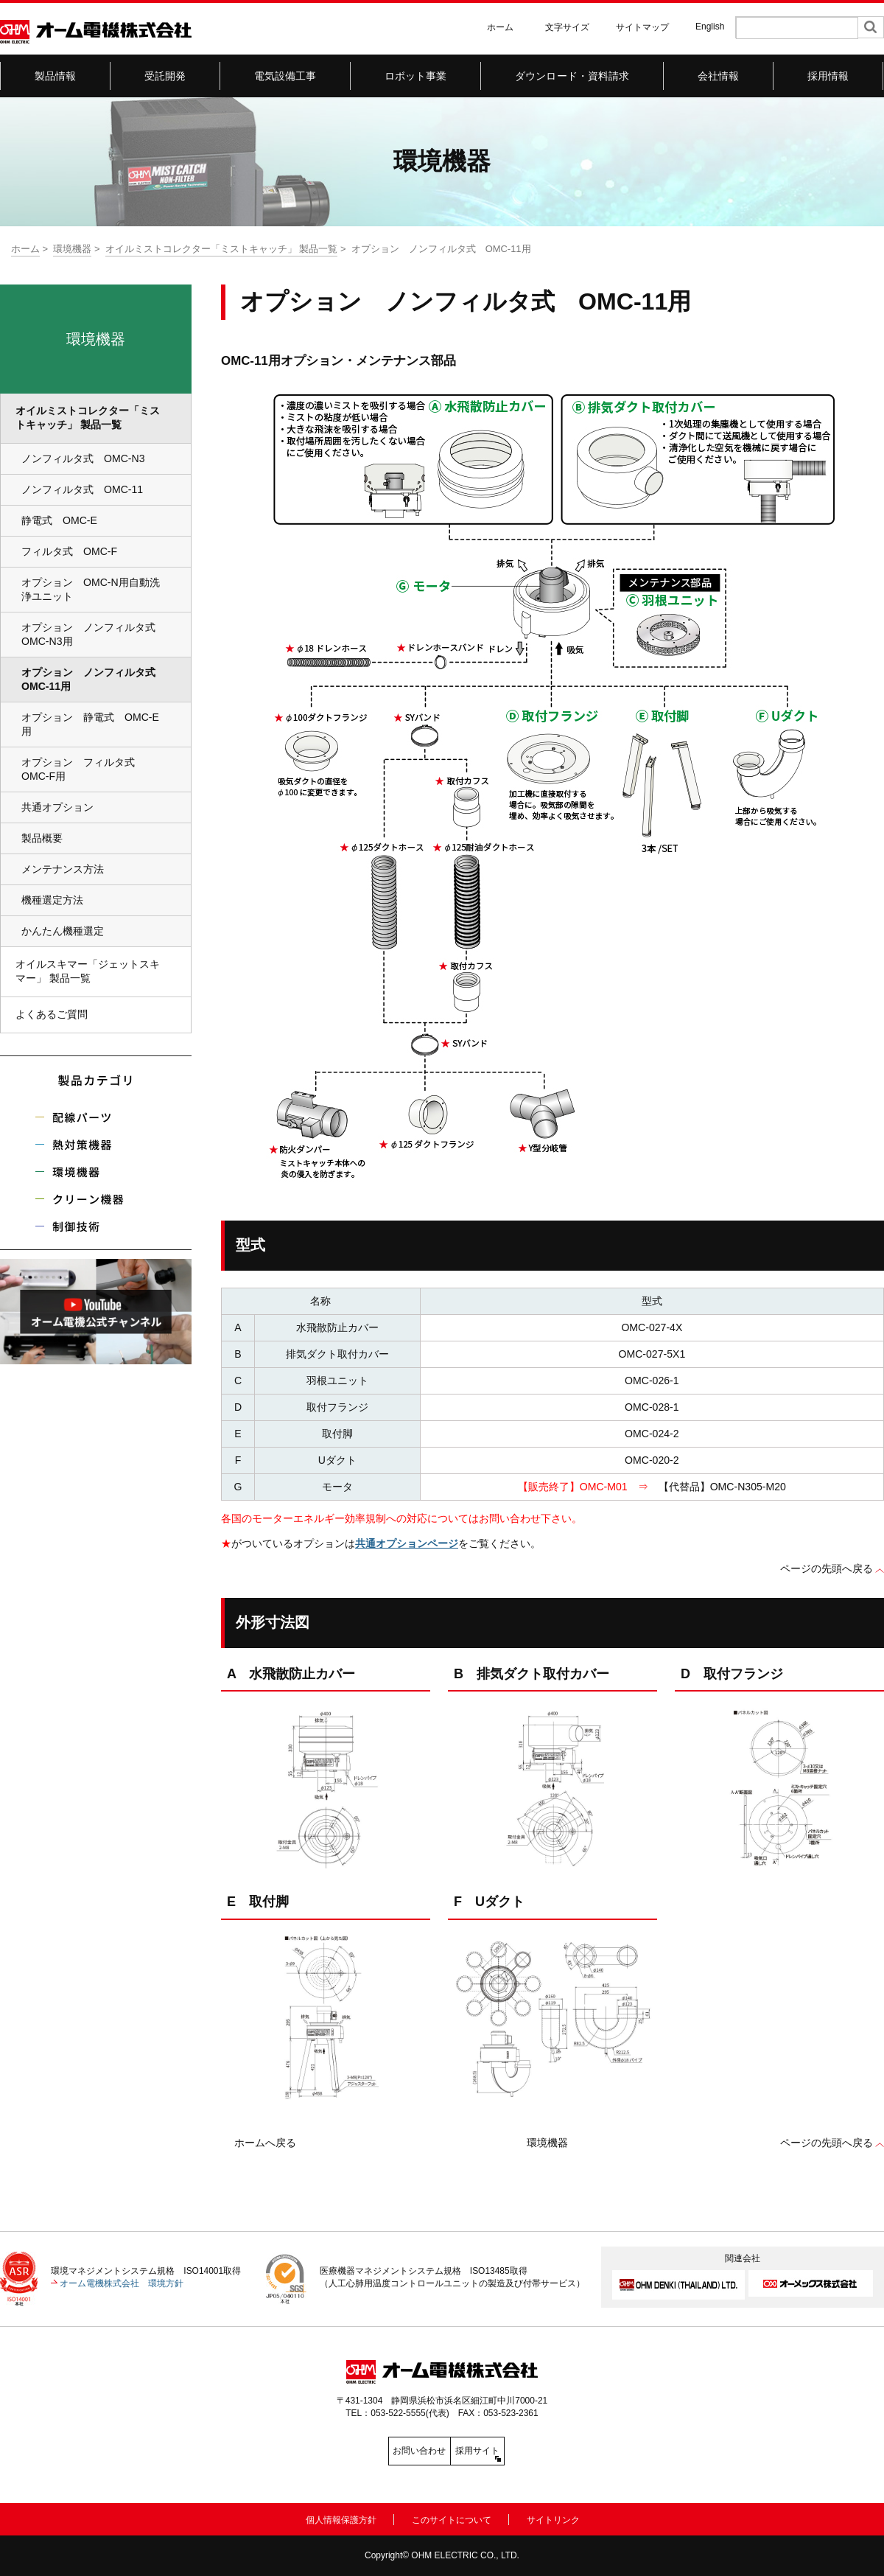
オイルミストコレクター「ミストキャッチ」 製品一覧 (221, 248)
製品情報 (56, 76)
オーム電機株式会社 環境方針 (121, 2283)
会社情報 (719, 76)
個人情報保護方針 (341, 2518)
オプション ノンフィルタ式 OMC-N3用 (93, 634)
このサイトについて (451, 2518)
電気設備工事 (285, 76)
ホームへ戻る (265, 2143)
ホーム (500, 27)
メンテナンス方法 (62, 869)
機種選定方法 (52, 900)
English (709, 26)
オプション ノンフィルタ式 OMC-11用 (93, 679)
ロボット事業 (416, 76)
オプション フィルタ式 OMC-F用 (83, 769)
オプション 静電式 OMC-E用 (90, 724)
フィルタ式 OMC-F (69, 551)
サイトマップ (642, 27)
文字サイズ (567, 27)
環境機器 (72, 248)
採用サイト (508, 2451)
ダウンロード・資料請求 (572, 76)
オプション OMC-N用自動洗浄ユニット (90, 589)
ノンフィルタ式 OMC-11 (82, 489)
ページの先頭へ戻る (826, 1568)
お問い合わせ (375, 2451)
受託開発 (165, 76)
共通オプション (57, 807)
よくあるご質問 (51, 1014)
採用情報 (828, 76)
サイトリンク (553, 2518)
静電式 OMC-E (59, 520)
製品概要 (42, 838)
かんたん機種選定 (62, 931)
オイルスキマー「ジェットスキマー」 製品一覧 (87, 971)
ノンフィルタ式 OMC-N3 (83, 458)
